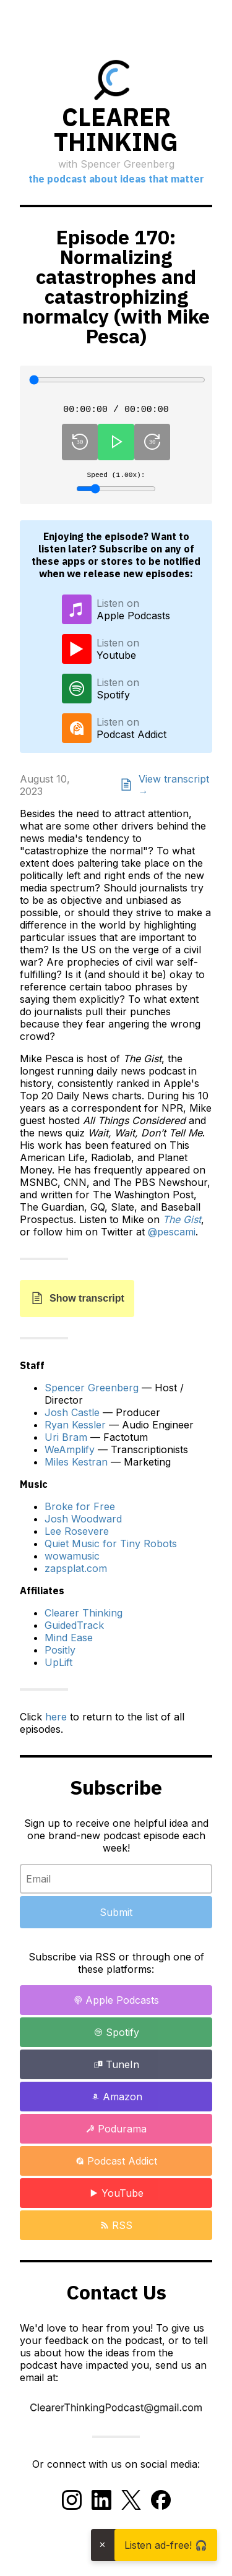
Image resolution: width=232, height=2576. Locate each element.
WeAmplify (70, 1454)
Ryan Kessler (75, 1429)
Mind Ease (69, 1642)
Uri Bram (66, 1441)
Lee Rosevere (77, 1535)
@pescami (171, 1236)
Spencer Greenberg (92, 1392)
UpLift (58, 1666)
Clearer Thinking (83, 1617)
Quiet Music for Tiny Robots (111, 1548)
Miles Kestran (76, 1466)
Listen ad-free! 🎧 (165, 2545)
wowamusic (72, 1560)
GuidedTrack (74, 1629)
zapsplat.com (76, 1572)
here (56, 1721)
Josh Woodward (83, 1523)
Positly (60, 1654)
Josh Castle (72, 1416)
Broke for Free (80, 1511)
